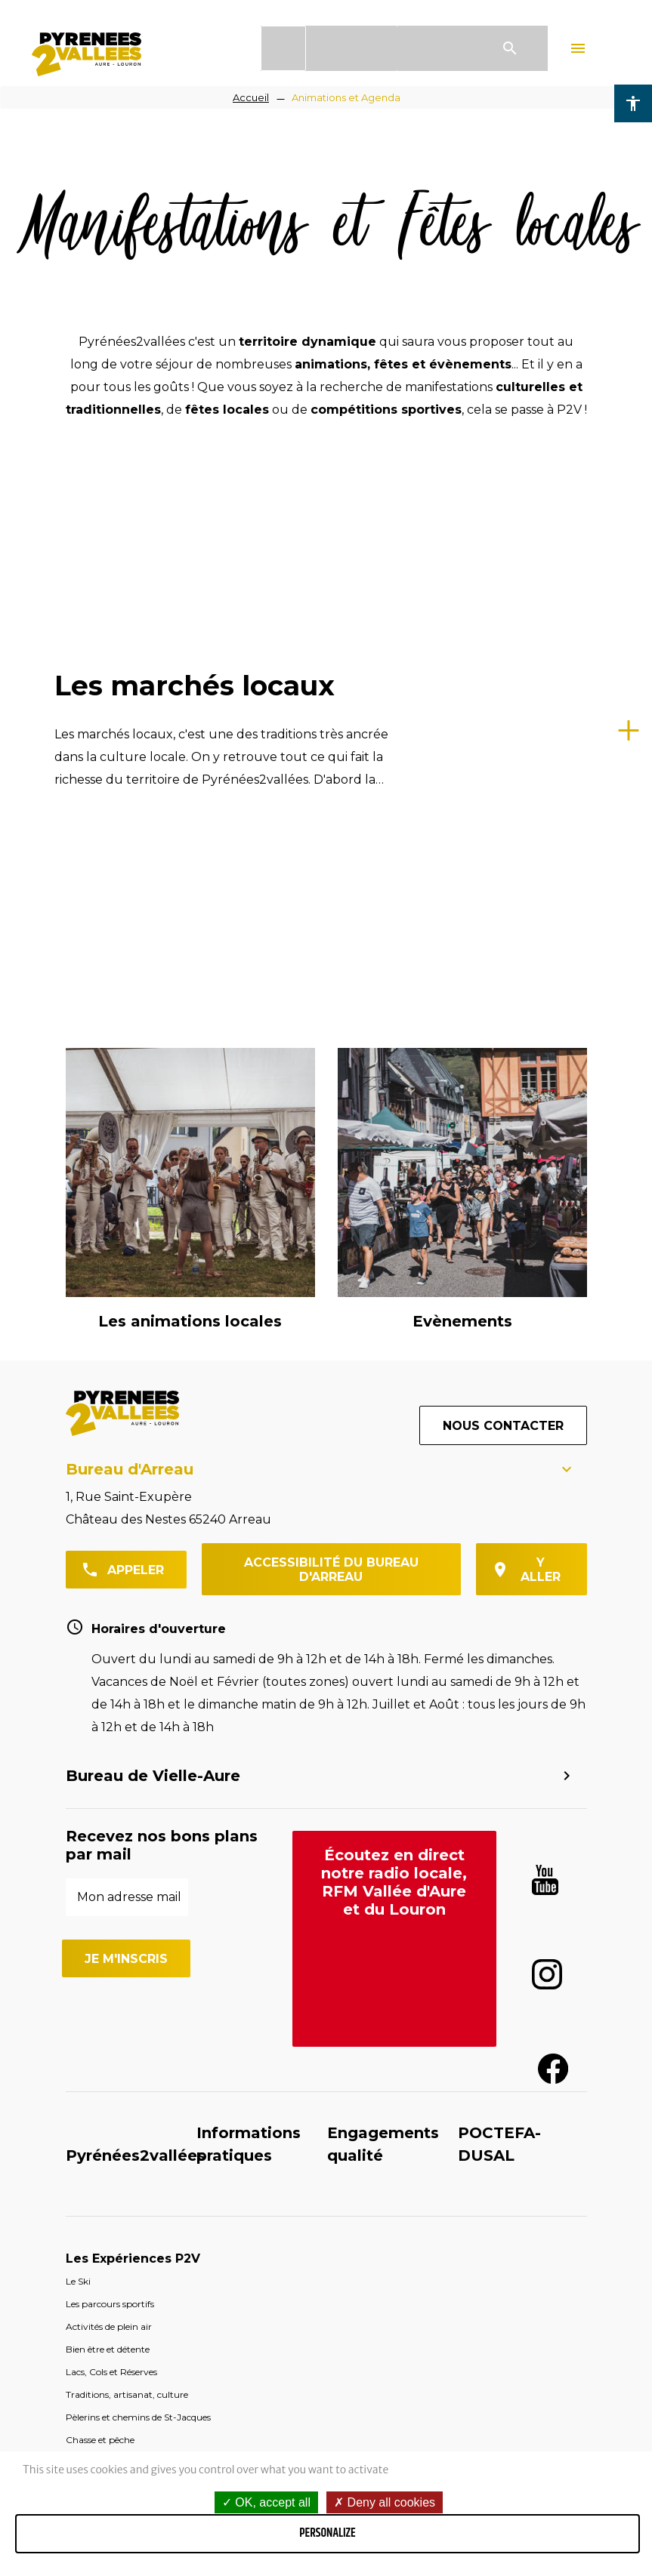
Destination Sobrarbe (135, 2145)
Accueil (251, 97)
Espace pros (413, 2243)
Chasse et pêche (100, 1918)
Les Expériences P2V (133, 1737)
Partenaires (558, 2237)
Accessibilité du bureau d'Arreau (331, 1048)
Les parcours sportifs (110, 1783)
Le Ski (78, 1760)
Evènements (462, 800)
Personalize (327, 2533)
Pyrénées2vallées (135, 1634)
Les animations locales (190, 800)
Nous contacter (503, 905)
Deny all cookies (384, 2502)
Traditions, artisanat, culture (127, 1873)
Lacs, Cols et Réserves (111, 1851)
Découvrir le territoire (137, 2009)
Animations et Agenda (346, 97)
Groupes (280, 2237)
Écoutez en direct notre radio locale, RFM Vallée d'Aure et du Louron (394, 1361)
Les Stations (106, 2055)
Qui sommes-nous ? (147, 2249)
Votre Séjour (106, 1964)
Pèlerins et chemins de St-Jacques (138, 1896)
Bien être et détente (108, 1828)
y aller (541, 1048)
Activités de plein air (109, 1805)
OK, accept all (266, 2502)
